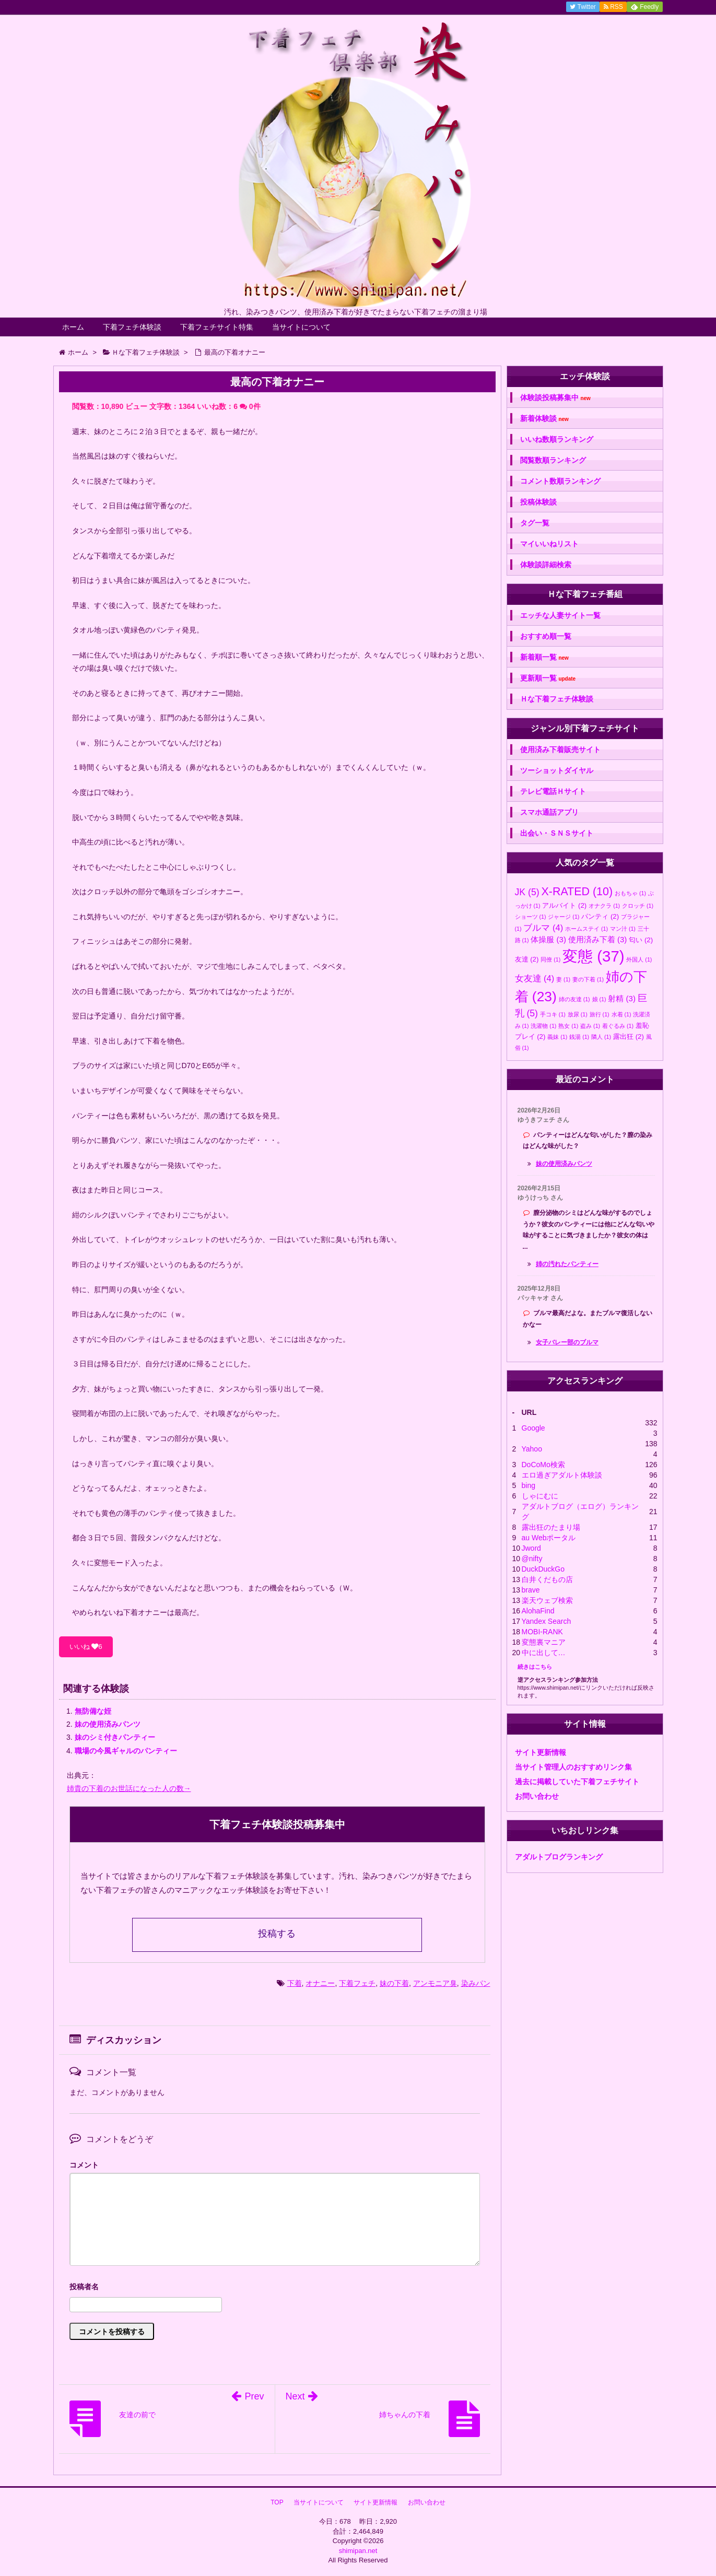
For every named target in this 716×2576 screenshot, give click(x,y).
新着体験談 (544, 419)
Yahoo (532, 1449)
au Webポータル (549, 1537)
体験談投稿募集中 (555, 398)
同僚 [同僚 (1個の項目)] (550, 959)
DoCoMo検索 (543, 1464)
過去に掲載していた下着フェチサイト (577, 1781)
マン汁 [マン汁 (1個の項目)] (623, 929)
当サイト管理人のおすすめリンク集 (573, 1767)
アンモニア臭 (435, 1983)
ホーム (73, 327)
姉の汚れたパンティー (567, 1264)
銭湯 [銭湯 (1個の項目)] (579, 1037)
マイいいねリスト (549, 543)
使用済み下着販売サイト (560, 749)
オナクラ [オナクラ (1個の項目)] (604, 906)
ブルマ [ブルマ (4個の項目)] (543, 927)
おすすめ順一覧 (545, 636)
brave (531, 1590)
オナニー (320, 1983)
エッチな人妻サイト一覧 (560, 615)
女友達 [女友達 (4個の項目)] (535, 978)
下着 (294, 1983)
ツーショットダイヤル (556, 770)
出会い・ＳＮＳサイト (556, 833)
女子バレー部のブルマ (567, 1342)
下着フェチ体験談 (132, 327)
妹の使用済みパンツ (107, 1724)
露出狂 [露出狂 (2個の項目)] (628, 1036)
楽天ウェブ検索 (547, 1600)
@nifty (532, 1558)
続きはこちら (535, 1667)
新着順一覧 (544, 657)
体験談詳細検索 (545, 564)
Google (533, 1428)
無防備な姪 (93, 1711)
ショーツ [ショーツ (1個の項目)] (530, 917)
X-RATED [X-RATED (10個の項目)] (577, 891)
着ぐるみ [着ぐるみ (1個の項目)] (617, 1026)
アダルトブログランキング (559, 1857)
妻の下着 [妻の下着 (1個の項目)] (588, 979)
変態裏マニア (544, 1642)
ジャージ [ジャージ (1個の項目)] (563, 917)
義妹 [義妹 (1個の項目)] (557, 1037)
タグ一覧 (534, 522)
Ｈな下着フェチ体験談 (556, 698)
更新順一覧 (548, 678)
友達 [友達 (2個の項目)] (527, 959)
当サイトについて (301, 327)
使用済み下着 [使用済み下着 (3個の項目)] (597, 939)
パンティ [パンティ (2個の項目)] (600, 916)
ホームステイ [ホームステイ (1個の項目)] (586, 929)
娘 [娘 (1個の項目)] (599, 999)
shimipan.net (358, 2551)
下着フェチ (357, 1983)
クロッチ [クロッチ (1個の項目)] (637, 906)
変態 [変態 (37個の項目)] (593, 956)
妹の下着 (394, 1983)
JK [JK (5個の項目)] (527, 892)
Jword (531, 1548)
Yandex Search (546, 1621)
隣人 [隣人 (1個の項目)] (601, 1037)
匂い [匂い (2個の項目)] (641, 940)
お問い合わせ (537, 1796)
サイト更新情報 (540, 1752)
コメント (84, 2165)
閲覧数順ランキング (553, 460)
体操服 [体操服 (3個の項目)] (548, 939)
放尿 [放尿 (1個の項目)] (578, 1014)
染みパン (475, 1983)
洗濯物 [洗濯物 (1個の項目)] (543, 1026)
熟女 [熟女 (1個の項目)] (568, 1026)
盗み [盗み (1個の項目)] (590, 1026)
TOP (277, 2502)
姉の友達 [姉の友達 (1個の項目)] (574, 999)
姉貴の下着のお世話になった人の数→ (129, 1788)
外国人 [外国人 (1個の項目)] (639, 959)
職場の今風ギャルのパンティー (126, 1751)
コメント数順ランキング (560, 481)
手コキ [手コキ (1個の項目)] (553, 1014)
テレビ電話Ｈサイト (553, 791)
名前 (274, 2287)
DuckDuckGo (543, 1569)
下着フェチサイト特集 (216, 327)
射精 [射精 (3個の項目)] (622, 998)
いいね (85, 1646)
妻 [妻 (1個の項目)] (563, 979)
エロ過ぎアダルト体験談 (562, 1475)
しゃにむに (540, 1496)
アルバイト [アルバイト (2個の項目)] (564, 905)
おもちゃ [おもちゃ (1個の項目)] (630, 893)
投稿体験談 (538, 502)
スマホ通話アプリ (549, 812)
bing (528, 1485)
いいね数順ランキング (556, 439)
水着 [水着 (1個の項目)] (621, 1014)
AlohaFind (538, 1611)
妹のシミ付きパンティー (115, 1737)
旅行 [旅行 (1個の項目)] (599, 1014)
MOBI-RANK (542, 1631)
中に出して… (544, 1652)
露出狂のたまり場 (551, 1527)
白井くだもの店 (547, 1579)
